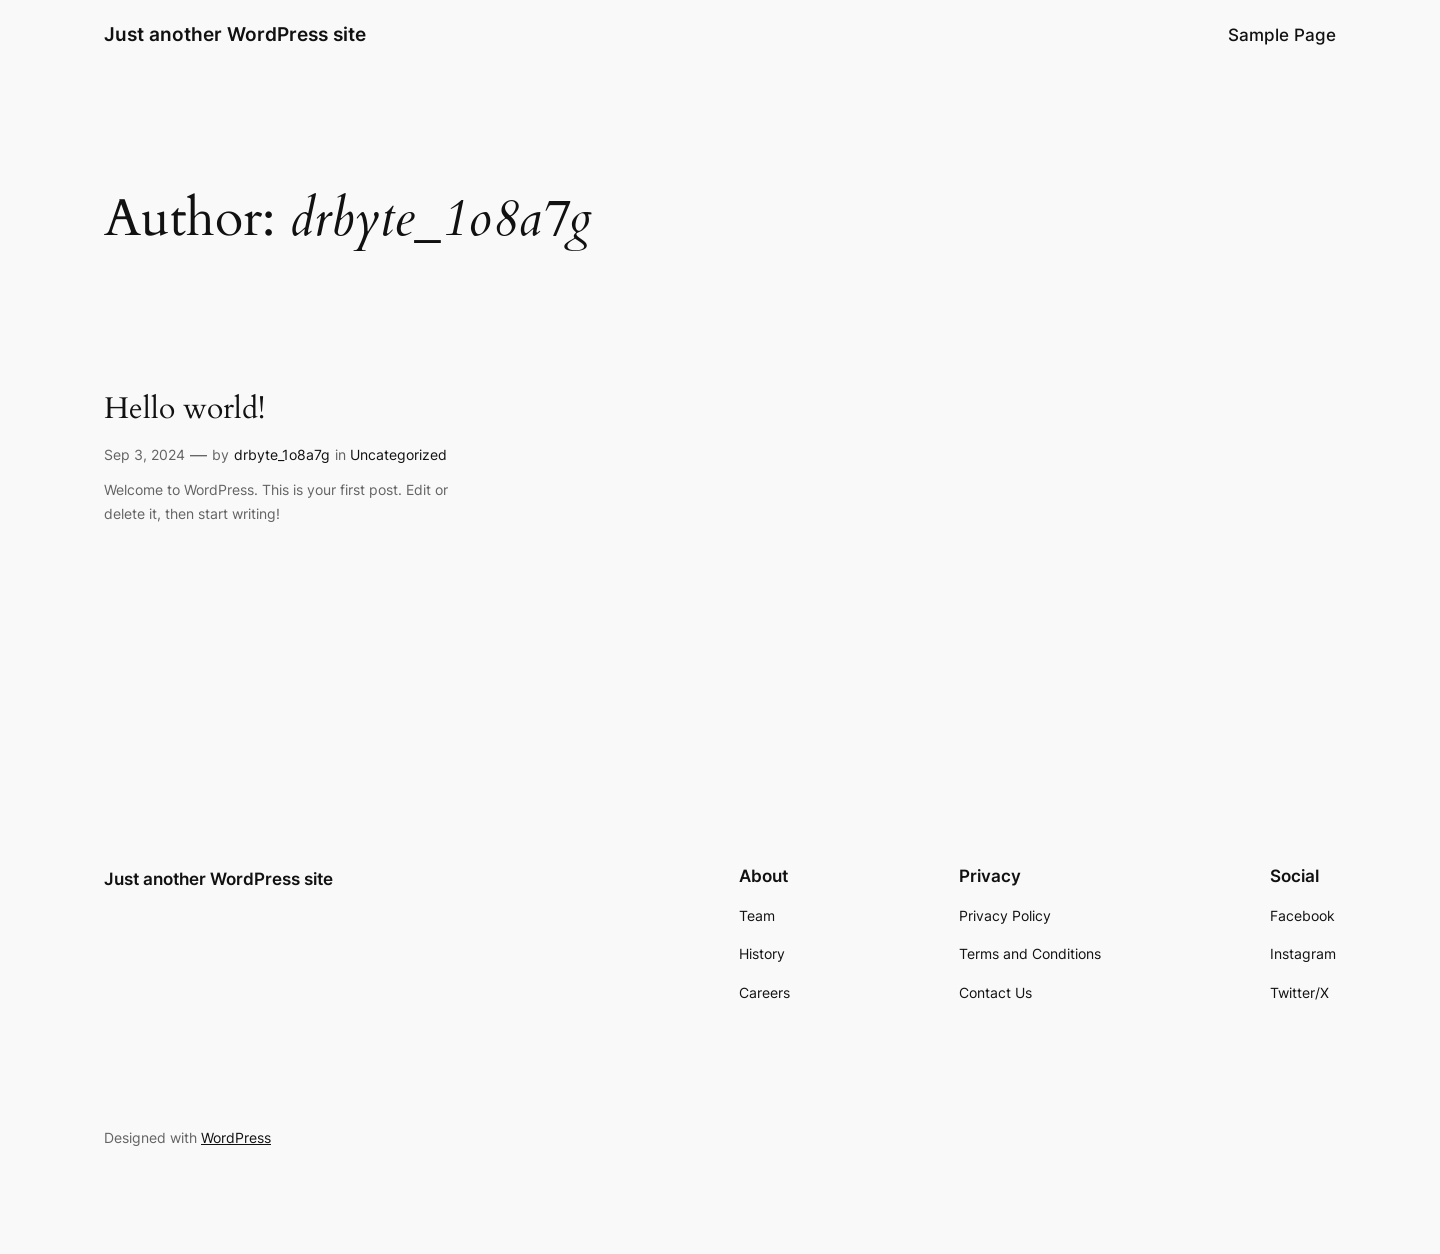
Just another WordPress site (235, 34)
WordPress (236, 1137)
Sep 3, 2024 (144, 454)
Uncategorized (398, 454)
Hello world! (184, 410)
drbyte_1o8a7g (282, 454)
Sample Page (1282, 35)
